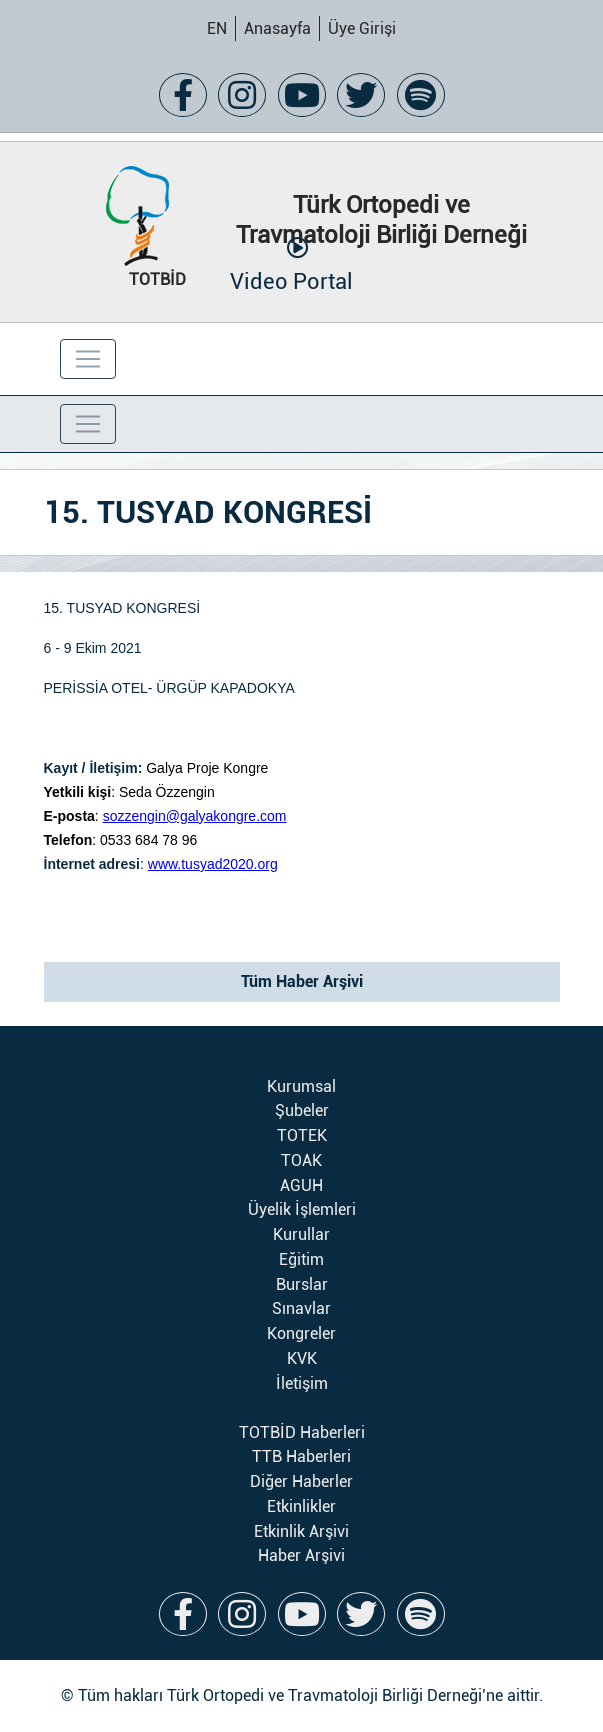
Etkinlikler (301, 1506)
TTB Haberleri (301, 1456)
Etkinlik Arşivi (301, 1531)
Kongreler (301, 1333)
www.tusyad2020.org (213, 864)
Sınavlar (301, 1308)
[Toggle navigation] (88, 359)
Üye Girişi (362, 28)
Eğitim (301, 1259)
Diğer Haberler (301, 1481)
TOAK (301, 1160)
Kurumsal (301, 1086)
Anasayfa (277, 28)
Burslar (302, 1284)
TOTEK (302, 1135)
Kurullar (301, 1234)
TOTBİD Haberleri (302, 1432)
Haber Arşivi (301, 1555)
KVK (302, 1358)
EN (217, 28)
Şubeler (302, 1110)
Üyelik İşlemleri (302, 1209)
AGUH (301, 1185)
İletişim (302, 1383)
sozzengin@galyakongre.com (195, 816)
